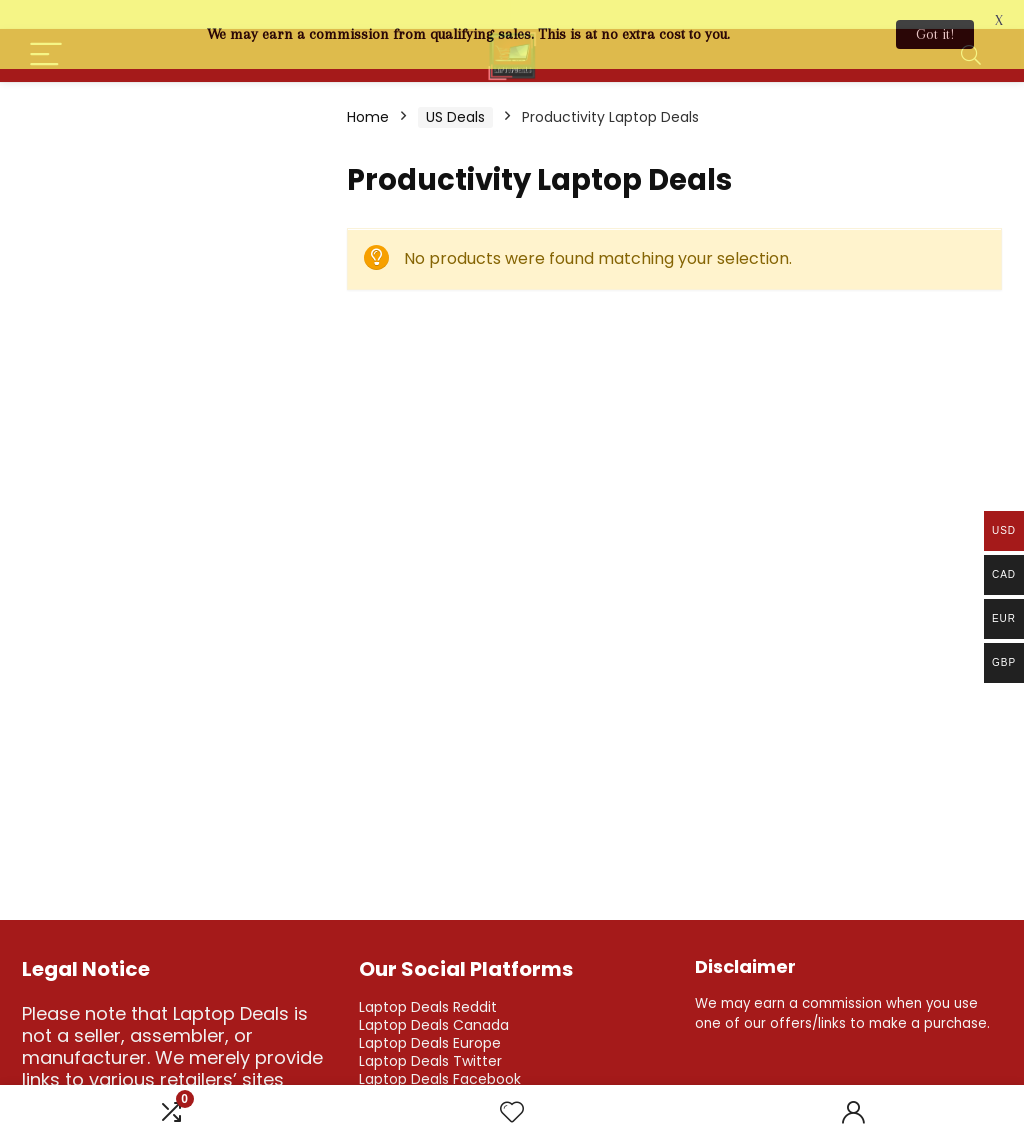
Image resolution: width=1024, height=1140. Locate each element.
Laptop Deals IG (413, 1075)
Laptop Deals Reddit (428, 985)
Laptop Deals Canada (434, 1003)
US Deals (455, 95)
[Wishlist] (512, 1112)
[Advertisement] (172, 205)
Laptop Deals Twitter (430, 1039)
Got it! (935, 34)
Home (368, 95)
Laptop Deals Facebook (440, 1057)
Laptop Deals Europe (430, 1021)
